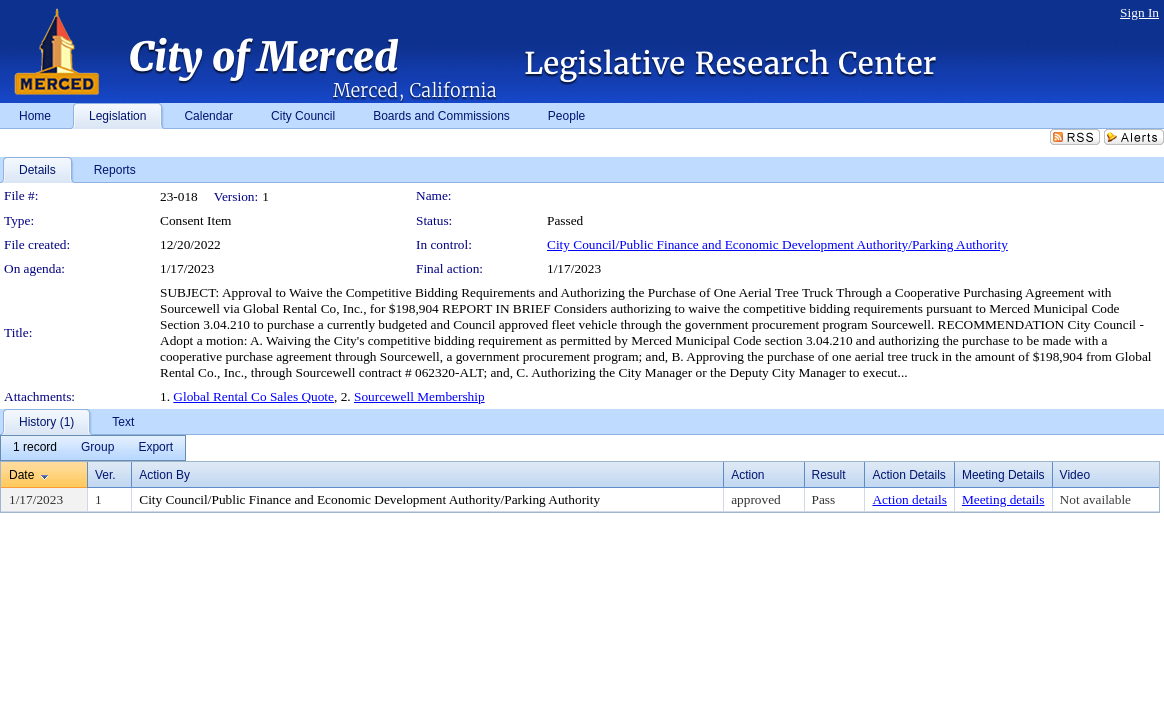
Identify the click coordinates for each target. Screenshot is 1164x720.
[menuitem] (35, 448)
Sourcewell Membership (419, 396)
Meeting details (1003, 499)
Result (829, 475)
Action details (909, 499)
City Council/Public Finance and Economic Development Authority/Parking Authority (777, 244)
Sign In (1139, 12)
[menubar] (93, 448)
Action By (164, 475)
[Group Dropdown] (97, 448)
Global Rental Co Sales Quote (253, 396)
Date (21, 475)
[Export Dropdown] (155, 448)
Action (747, 475)
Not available (1095, 499)
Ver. (105, 475)
